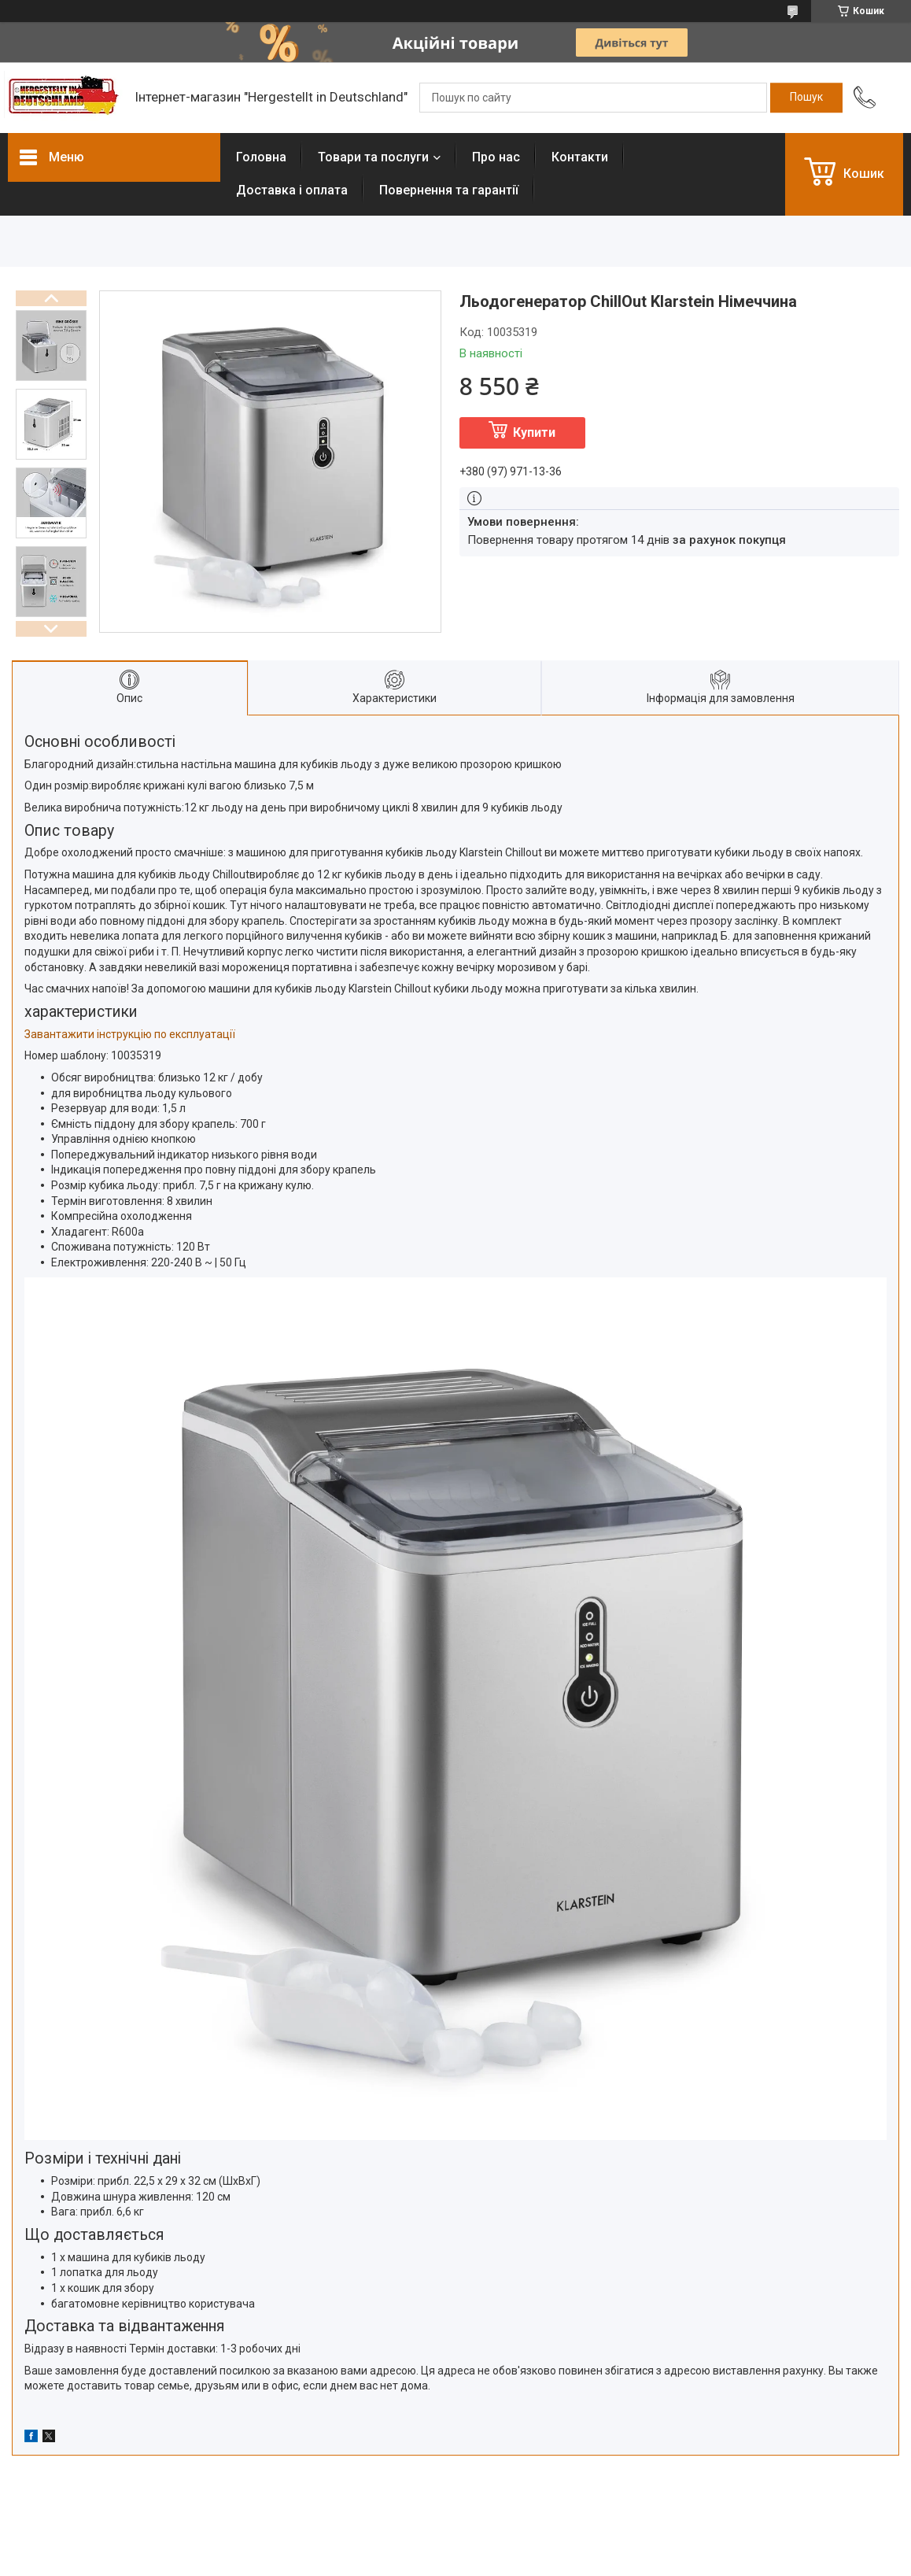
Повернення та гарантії (448, 190)
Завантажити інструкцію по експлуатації (129, 1034)
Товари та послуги (373, 157)
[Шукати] (806, 98)
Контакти (579, 157)
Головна (261, 157)
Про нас (496, 157)
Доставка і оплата (292, 190)
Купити (534, 432)
